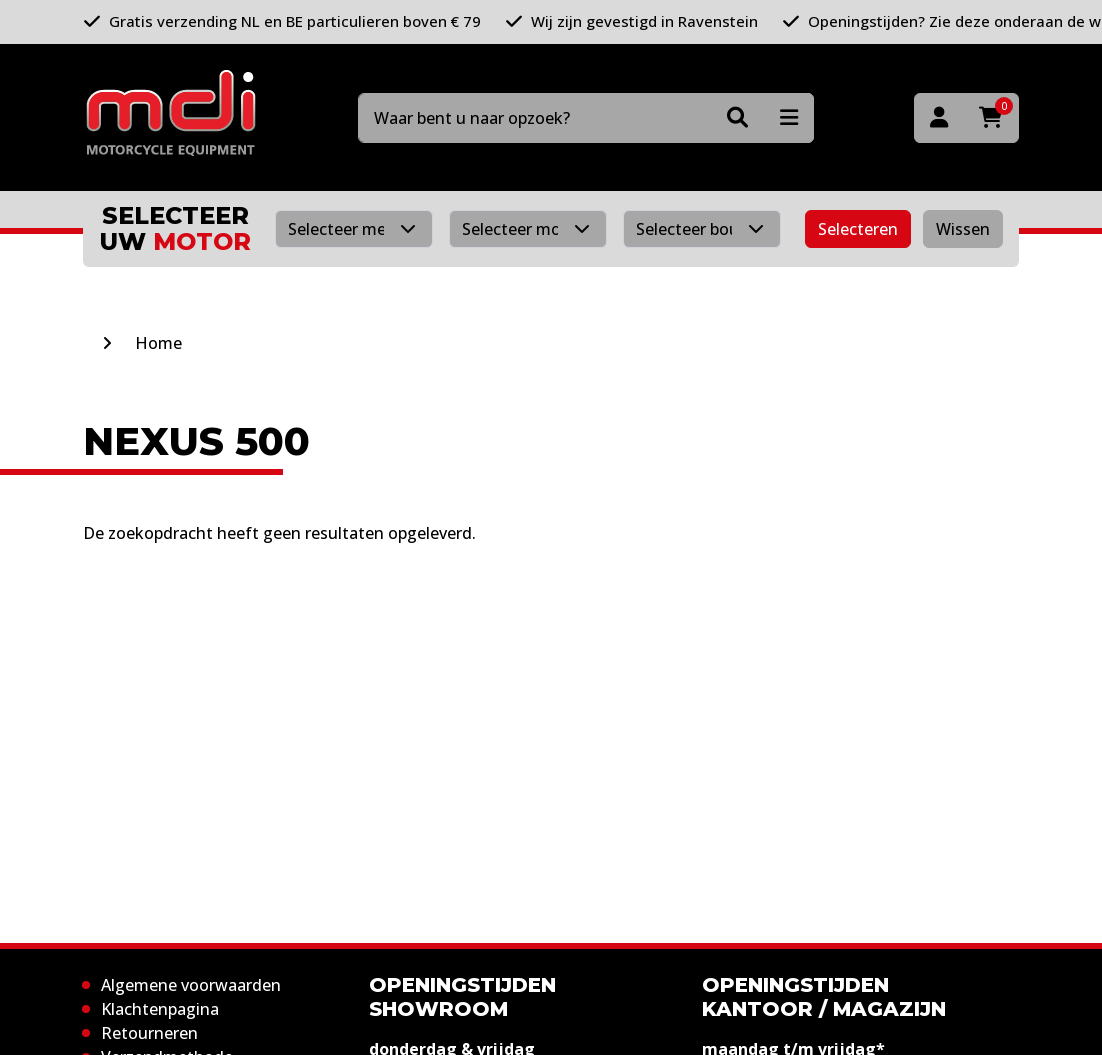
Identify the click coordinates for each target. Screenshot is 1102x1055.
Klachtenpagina (160, 1009)
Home (158, 343)
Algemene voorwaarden (191, 985)
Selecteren (858, 229)
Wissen (963, 229)
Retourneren (149, 1033)
